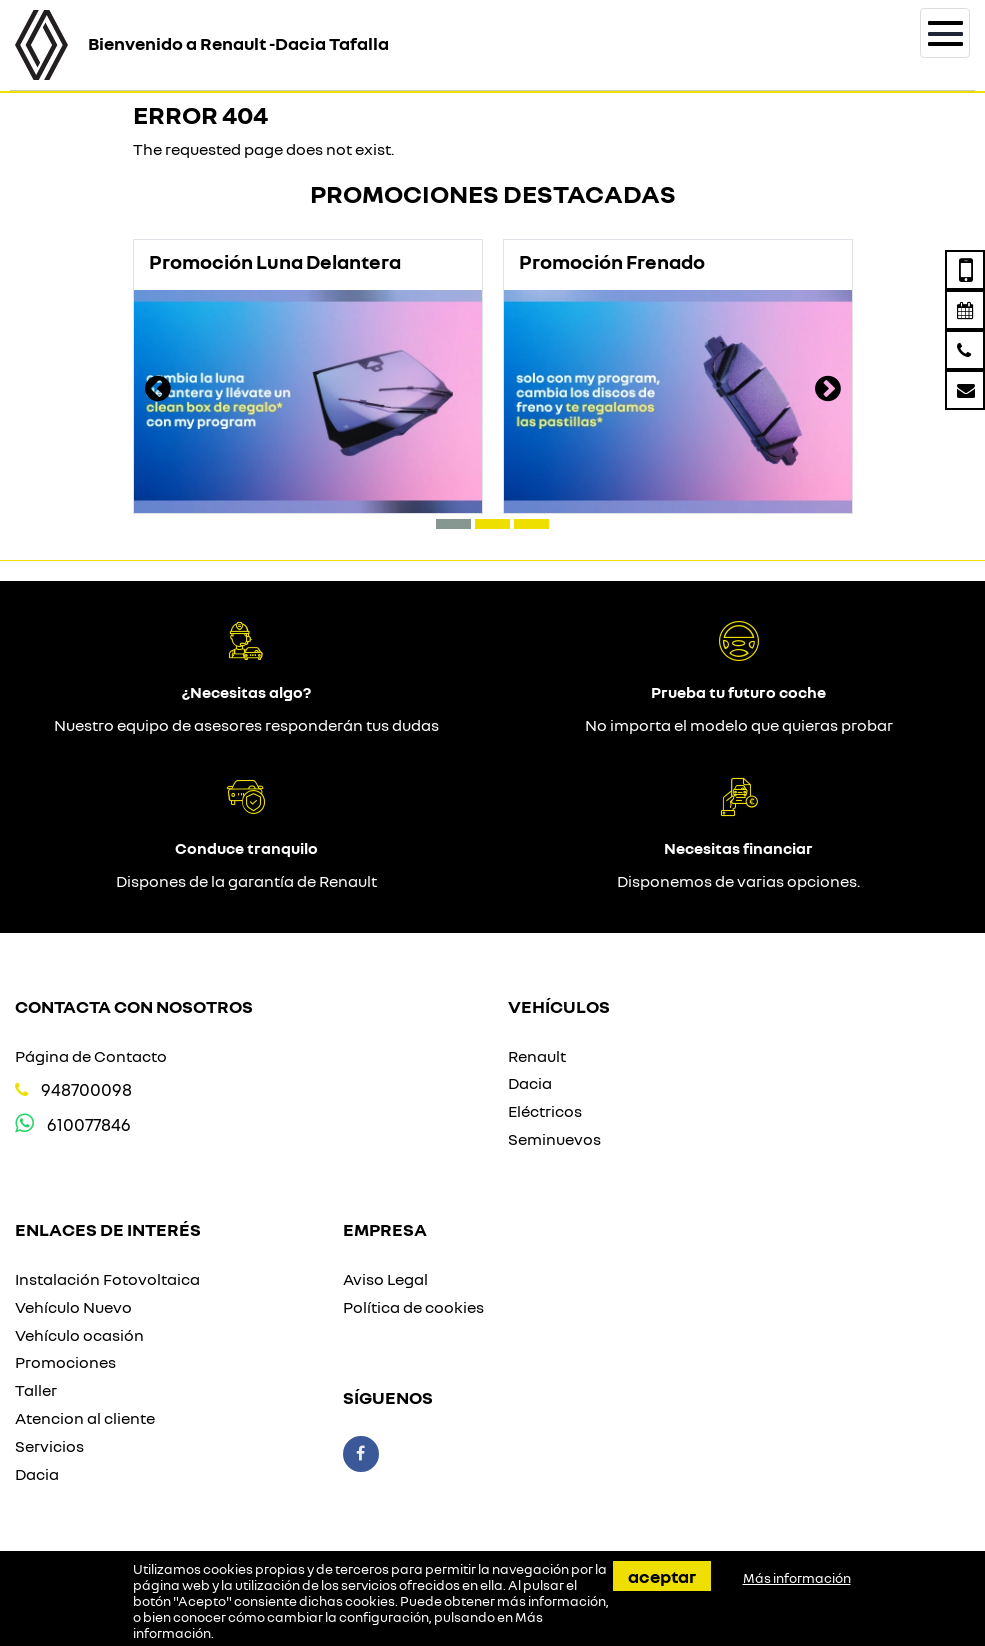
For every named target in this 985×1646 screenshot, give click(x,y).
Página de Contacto (91, 1056)
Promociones (65, 1362)
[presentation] (158, 391)
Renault (537, 1056)
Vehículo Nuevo (73, 1307)
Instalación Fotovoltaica (107, 1279)
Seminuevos (554, 1139)
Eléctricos (545, 1111)
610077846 (89, 1124)
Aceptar (662, 1576)
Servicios (49, 1446)
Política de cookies (413, 1307)
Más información (797, 1578)
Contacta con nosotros (134, 1006)
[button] (453, 524)
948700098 (86, 1089)
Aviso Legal (385, 1279)
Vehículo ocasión (79, 1335)
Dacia (530, 1083)
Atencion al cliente (85, 1418)
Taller (36, 1390)
